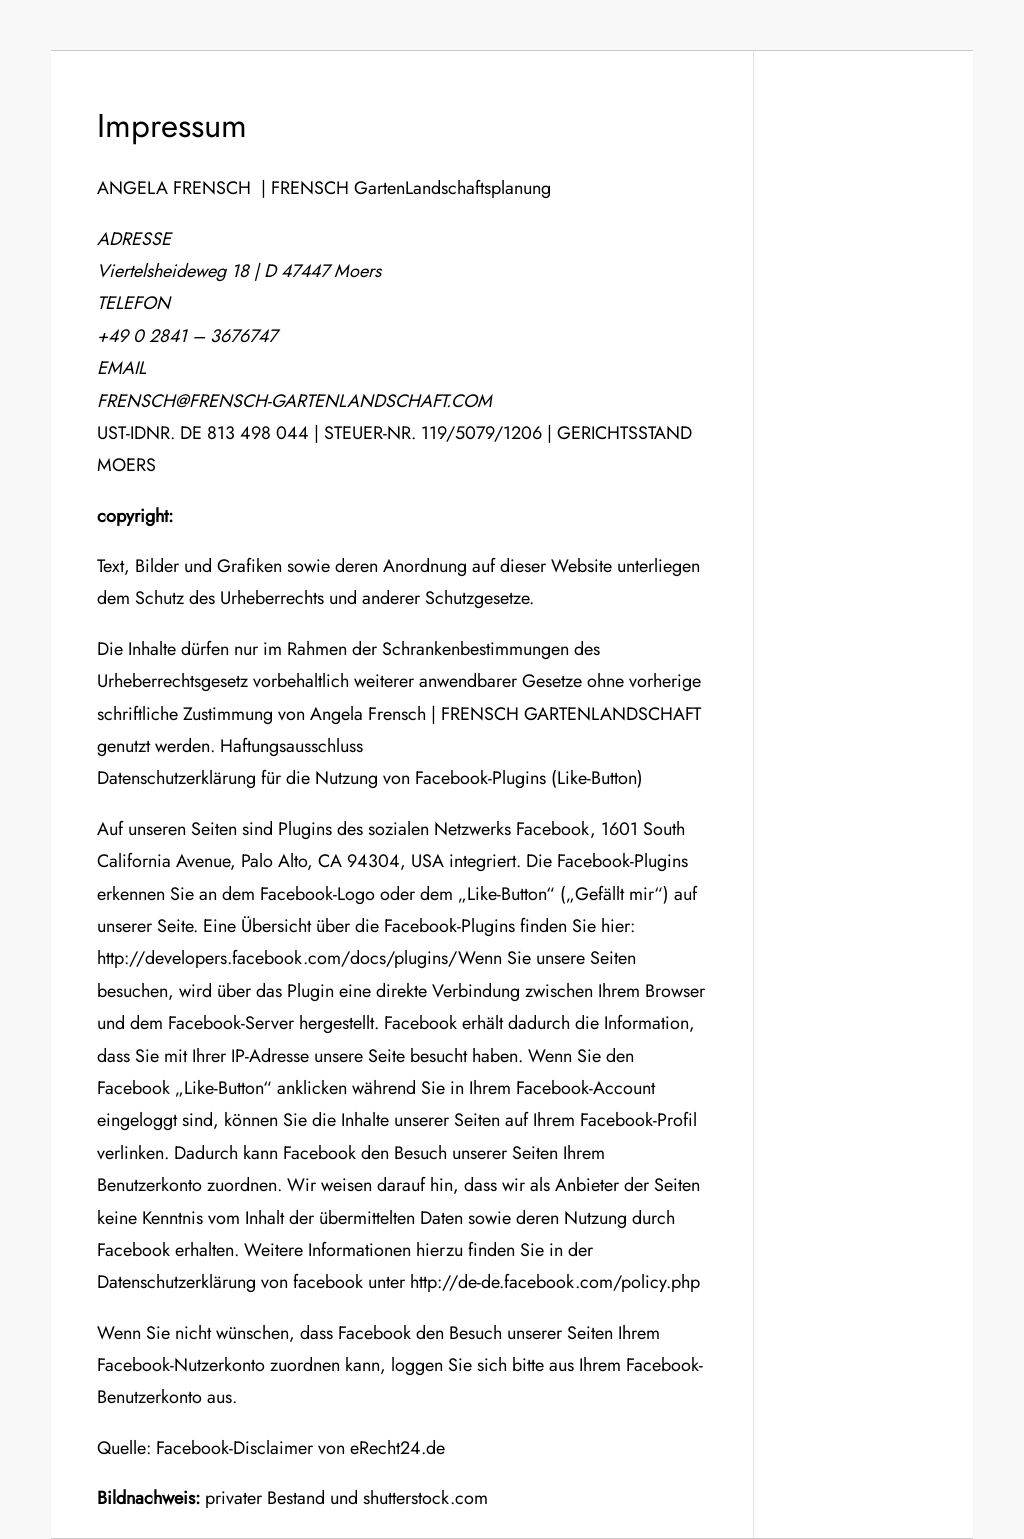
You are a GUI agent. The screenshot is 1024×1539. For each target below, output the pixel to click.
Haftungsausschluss (289, 746)
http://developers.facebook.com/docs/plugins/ (277, 958)
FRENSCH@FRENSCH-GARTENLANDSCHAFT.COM (294, 401)
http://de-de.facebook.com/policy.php (555, 1282)
